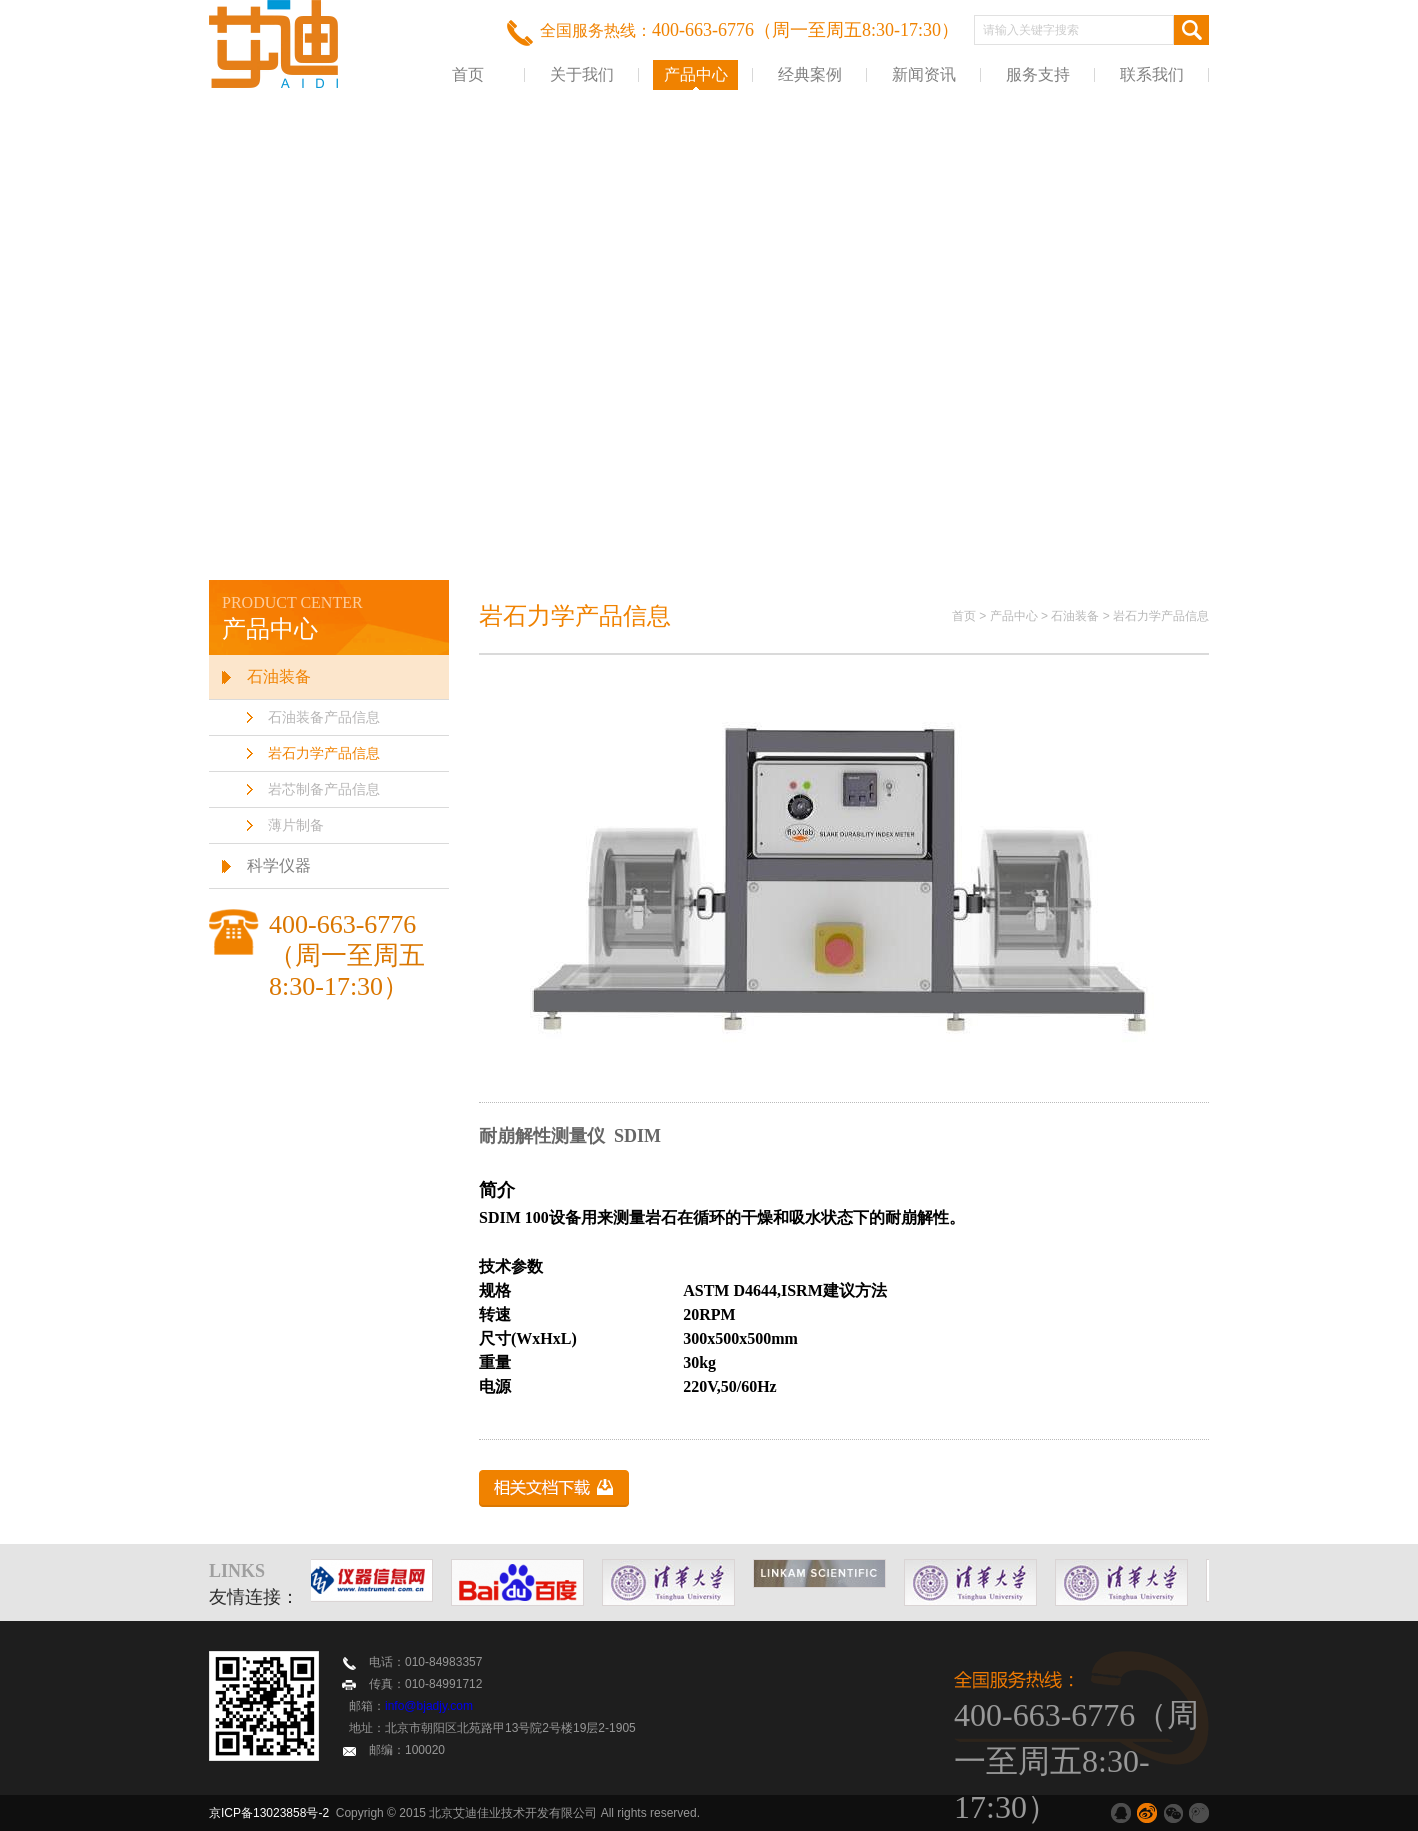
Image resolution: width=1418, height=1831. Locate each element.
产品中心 (696, 74)
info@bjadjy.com (429, 1706)
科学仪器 (279, 865)
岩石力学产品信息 (324, 753)
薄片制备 (296, 825)
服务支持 (1038, 74)
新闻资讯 (924, 74)
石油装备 (279, 676)
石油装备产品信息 (324, 717)
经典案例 (810, 74)
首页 (468, 74)
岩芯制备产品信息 (324, 789)
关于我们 (582, 74)
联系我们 (1152, 74)
